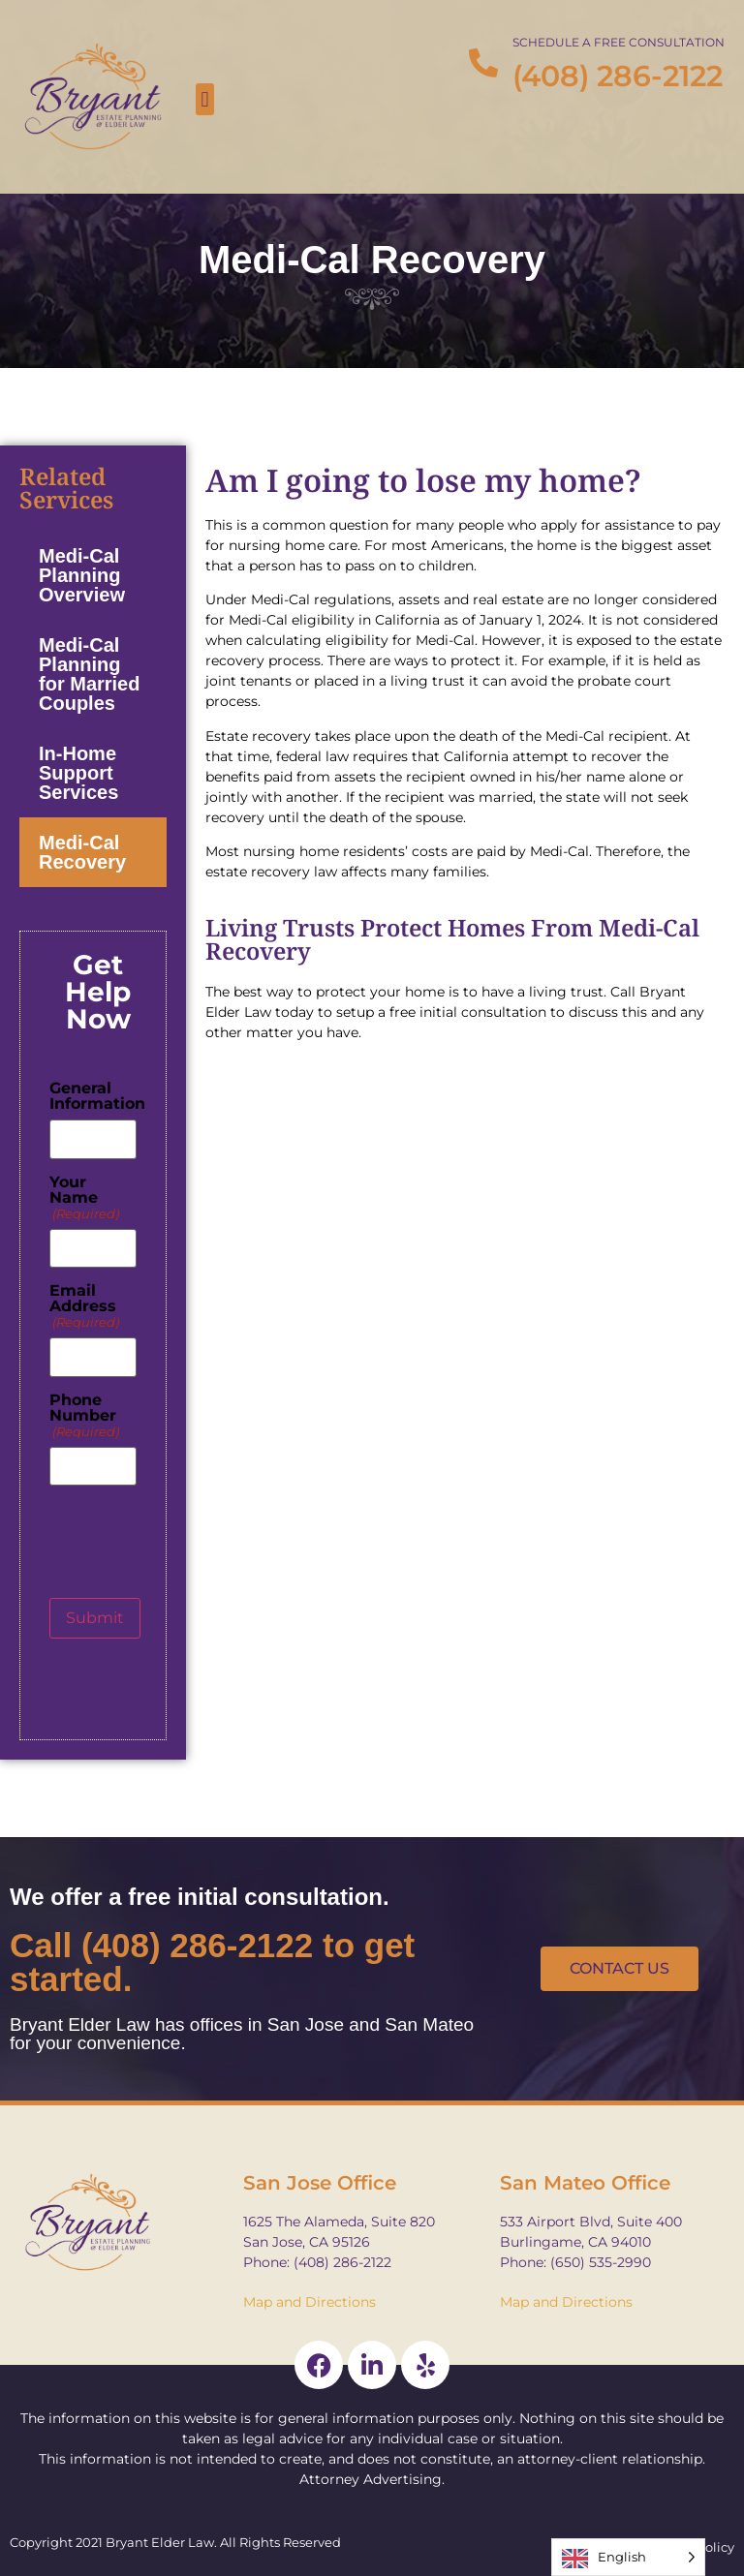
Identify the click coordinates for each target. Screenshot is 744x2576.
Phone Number (84, 1416)
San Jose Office (319, 2182)
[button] (205, 99)
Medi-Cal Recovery (82, 852)
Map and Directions (309, 2302)
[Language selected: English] (628, 2557)
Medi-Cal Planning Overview (82, 575)
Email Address (84, 1306)
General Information (97, 1096)
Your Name (84, 1198)
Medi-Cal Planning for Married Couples (89, 674)
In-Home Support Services (78, 773)
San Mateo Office (585, 2182)
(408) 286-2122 (617, 76)
